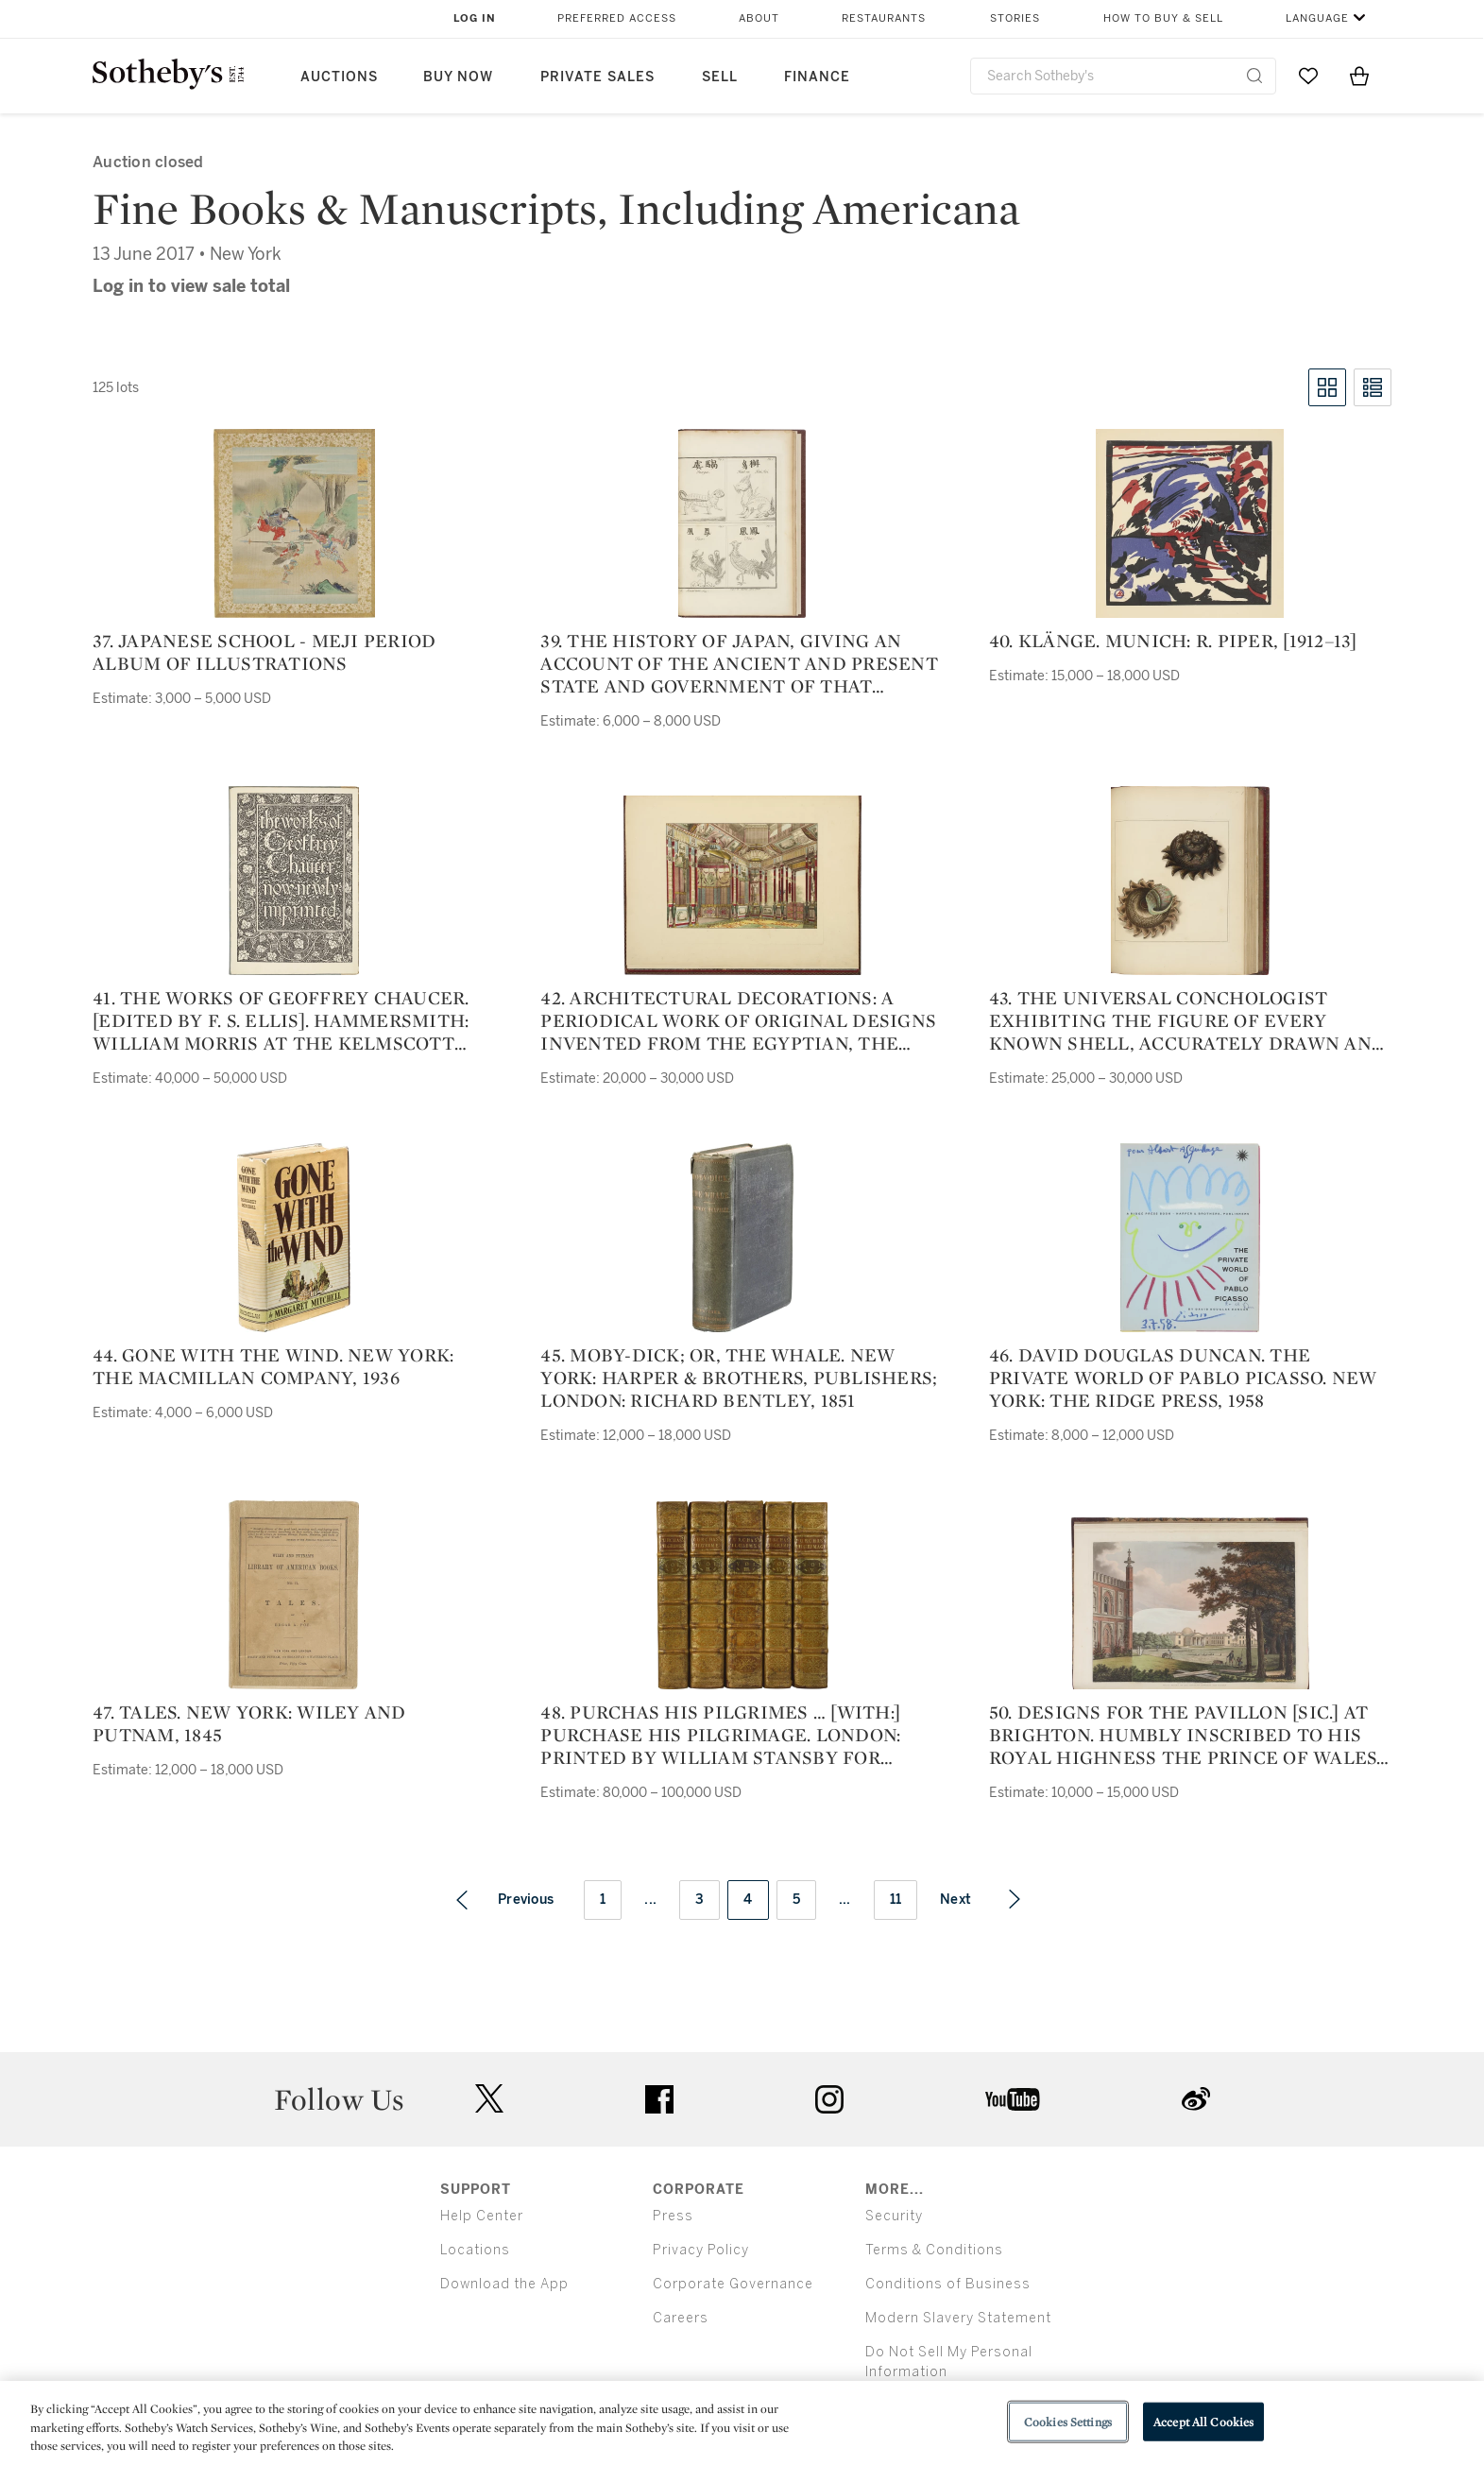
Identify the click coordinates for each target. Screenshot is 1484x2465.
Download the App (504, 2284)
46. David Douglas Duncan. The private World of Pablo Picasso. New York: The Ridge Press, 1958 (1183, 1378)
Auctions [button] (339, 77)
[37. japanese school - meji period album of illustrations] (294, 523)
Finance (817, 77)
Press (673, 2216)
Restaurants (884, 18)
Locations (475, 2250)
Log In (474, 18)
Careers (680, 2318)
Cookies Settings (1068, 2421)
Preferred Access (616, 18)
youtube (1012, 2099)
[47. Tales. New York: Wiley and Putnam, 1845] (294, 1594)
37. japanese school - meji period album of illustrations (264, 652)
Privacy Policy (701, 2250)
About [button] (759, 18)
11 (896, 1900)
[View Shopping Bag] (1359, 75)
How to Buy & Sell (1163, 18)
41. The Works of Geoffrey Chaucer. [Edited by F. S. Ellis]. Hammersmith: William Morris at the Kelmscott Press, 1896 (281, 1020)
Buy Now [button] (458, 77)
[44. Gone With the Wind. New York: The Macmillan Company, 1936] (293, 1237)
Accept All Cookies (1203, 2421)
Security (894, 2216)
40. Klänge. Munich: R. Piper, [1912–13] (1173, 640)
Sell (720, 77)
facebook (659, 2099)
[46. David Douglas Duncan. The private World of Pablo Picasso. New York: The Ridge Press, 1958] (1190, 1237)
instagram (829, 2099)
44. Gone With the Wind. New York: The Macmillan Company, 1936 (273, 1366)
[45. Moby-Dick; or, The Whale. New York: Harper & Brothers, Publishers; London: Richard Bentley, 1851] (742, 1237)
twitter (489, 2099)
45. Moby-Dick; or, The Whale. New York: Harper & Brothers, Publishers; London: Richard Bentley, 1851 (738, 1378)
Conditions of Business (948, 2284)
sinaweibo (1196, 2099)
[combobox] (1123, 76)
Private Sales (597, 77)
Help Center (481, 2216)
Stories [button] (1015, 18)
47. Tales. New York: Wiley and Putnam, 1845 (249, 1723)
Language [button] (1317, 18)
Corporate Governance (733, 2284)
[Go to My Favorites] (1308, 75)
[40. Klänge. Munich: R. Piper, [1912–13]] (1190, 523)
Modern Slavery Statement (958, 2318)
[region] (742, 2423)
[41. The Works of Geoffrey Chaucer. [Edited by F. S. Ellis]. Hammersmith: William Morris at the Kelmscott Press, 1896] (294, 880)
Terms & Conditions (934, 2250)
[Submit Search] (1254, 75)
